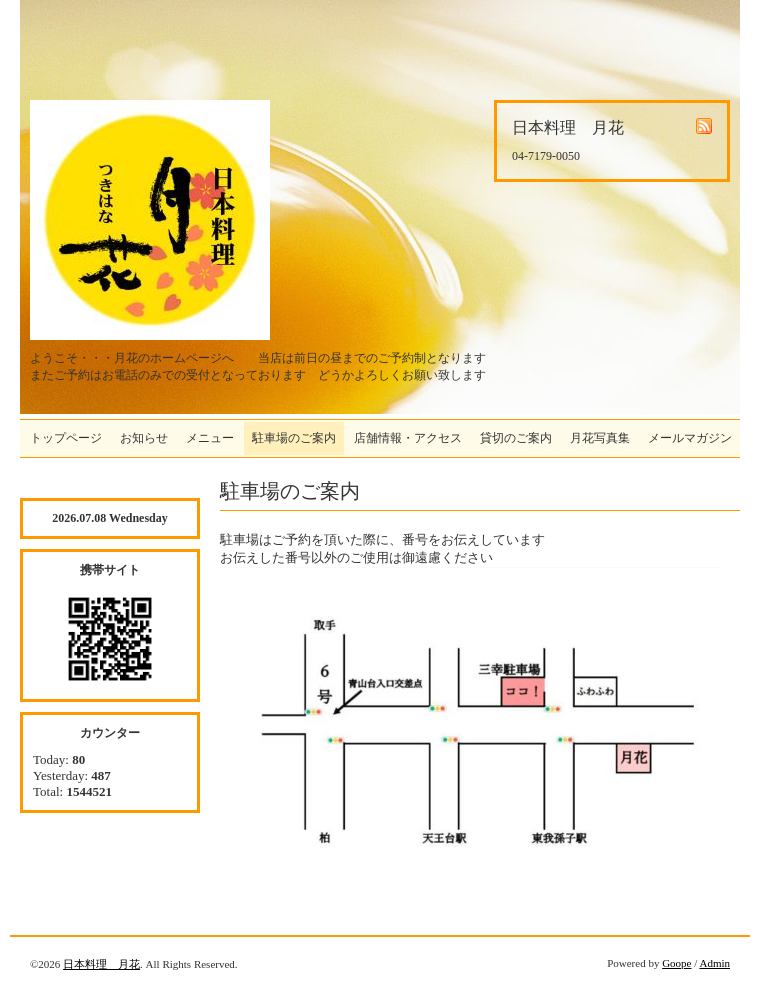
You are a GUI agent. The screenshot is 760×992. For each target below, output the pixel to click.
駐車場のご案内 (294, 438)
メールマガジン (690, 438)
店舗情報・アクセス (408, 438)
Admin (714, 963)
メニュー (210, 438)
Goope (676, 963)
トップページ (66, 438)
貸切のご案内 (516, 438)
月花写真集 (600, 438)
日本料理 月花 (101, 964)
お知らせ (144, 438)
